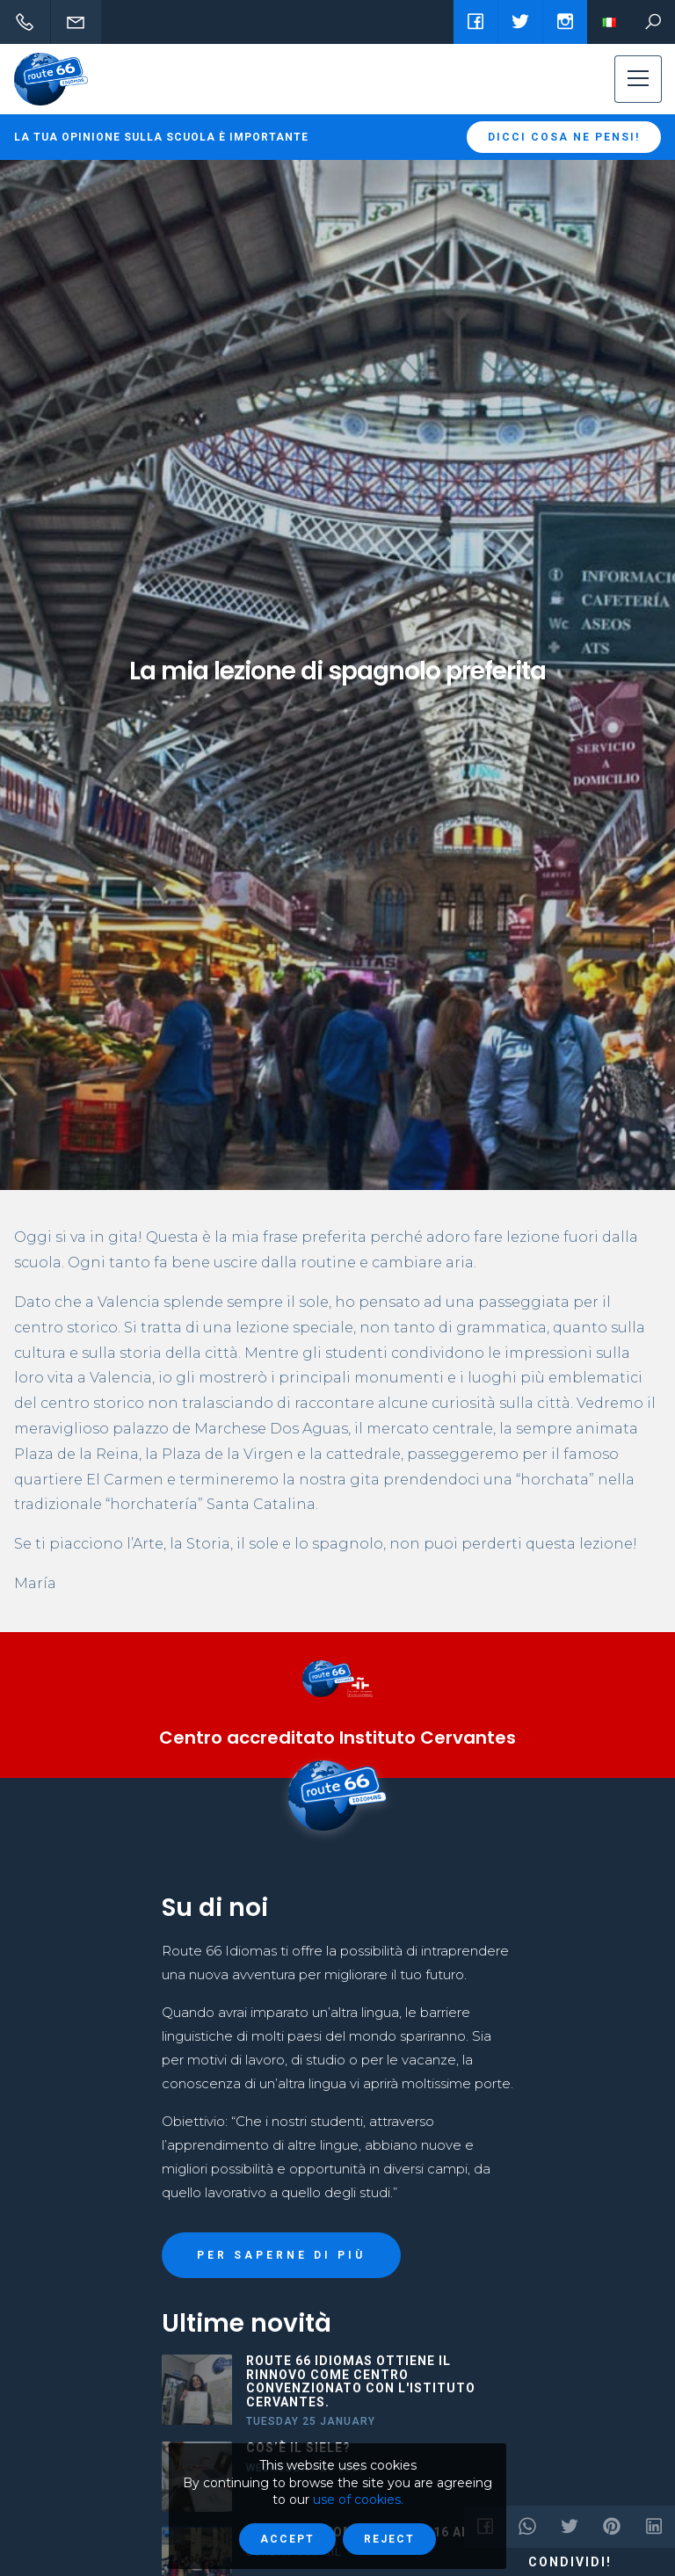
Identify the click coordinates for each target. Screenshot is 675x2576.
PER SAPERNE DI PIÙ (281, 2255)
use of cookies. (358, 2499)
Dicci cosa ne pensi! (564, 137)
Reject (389, 2539)
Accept (287, 2539)
